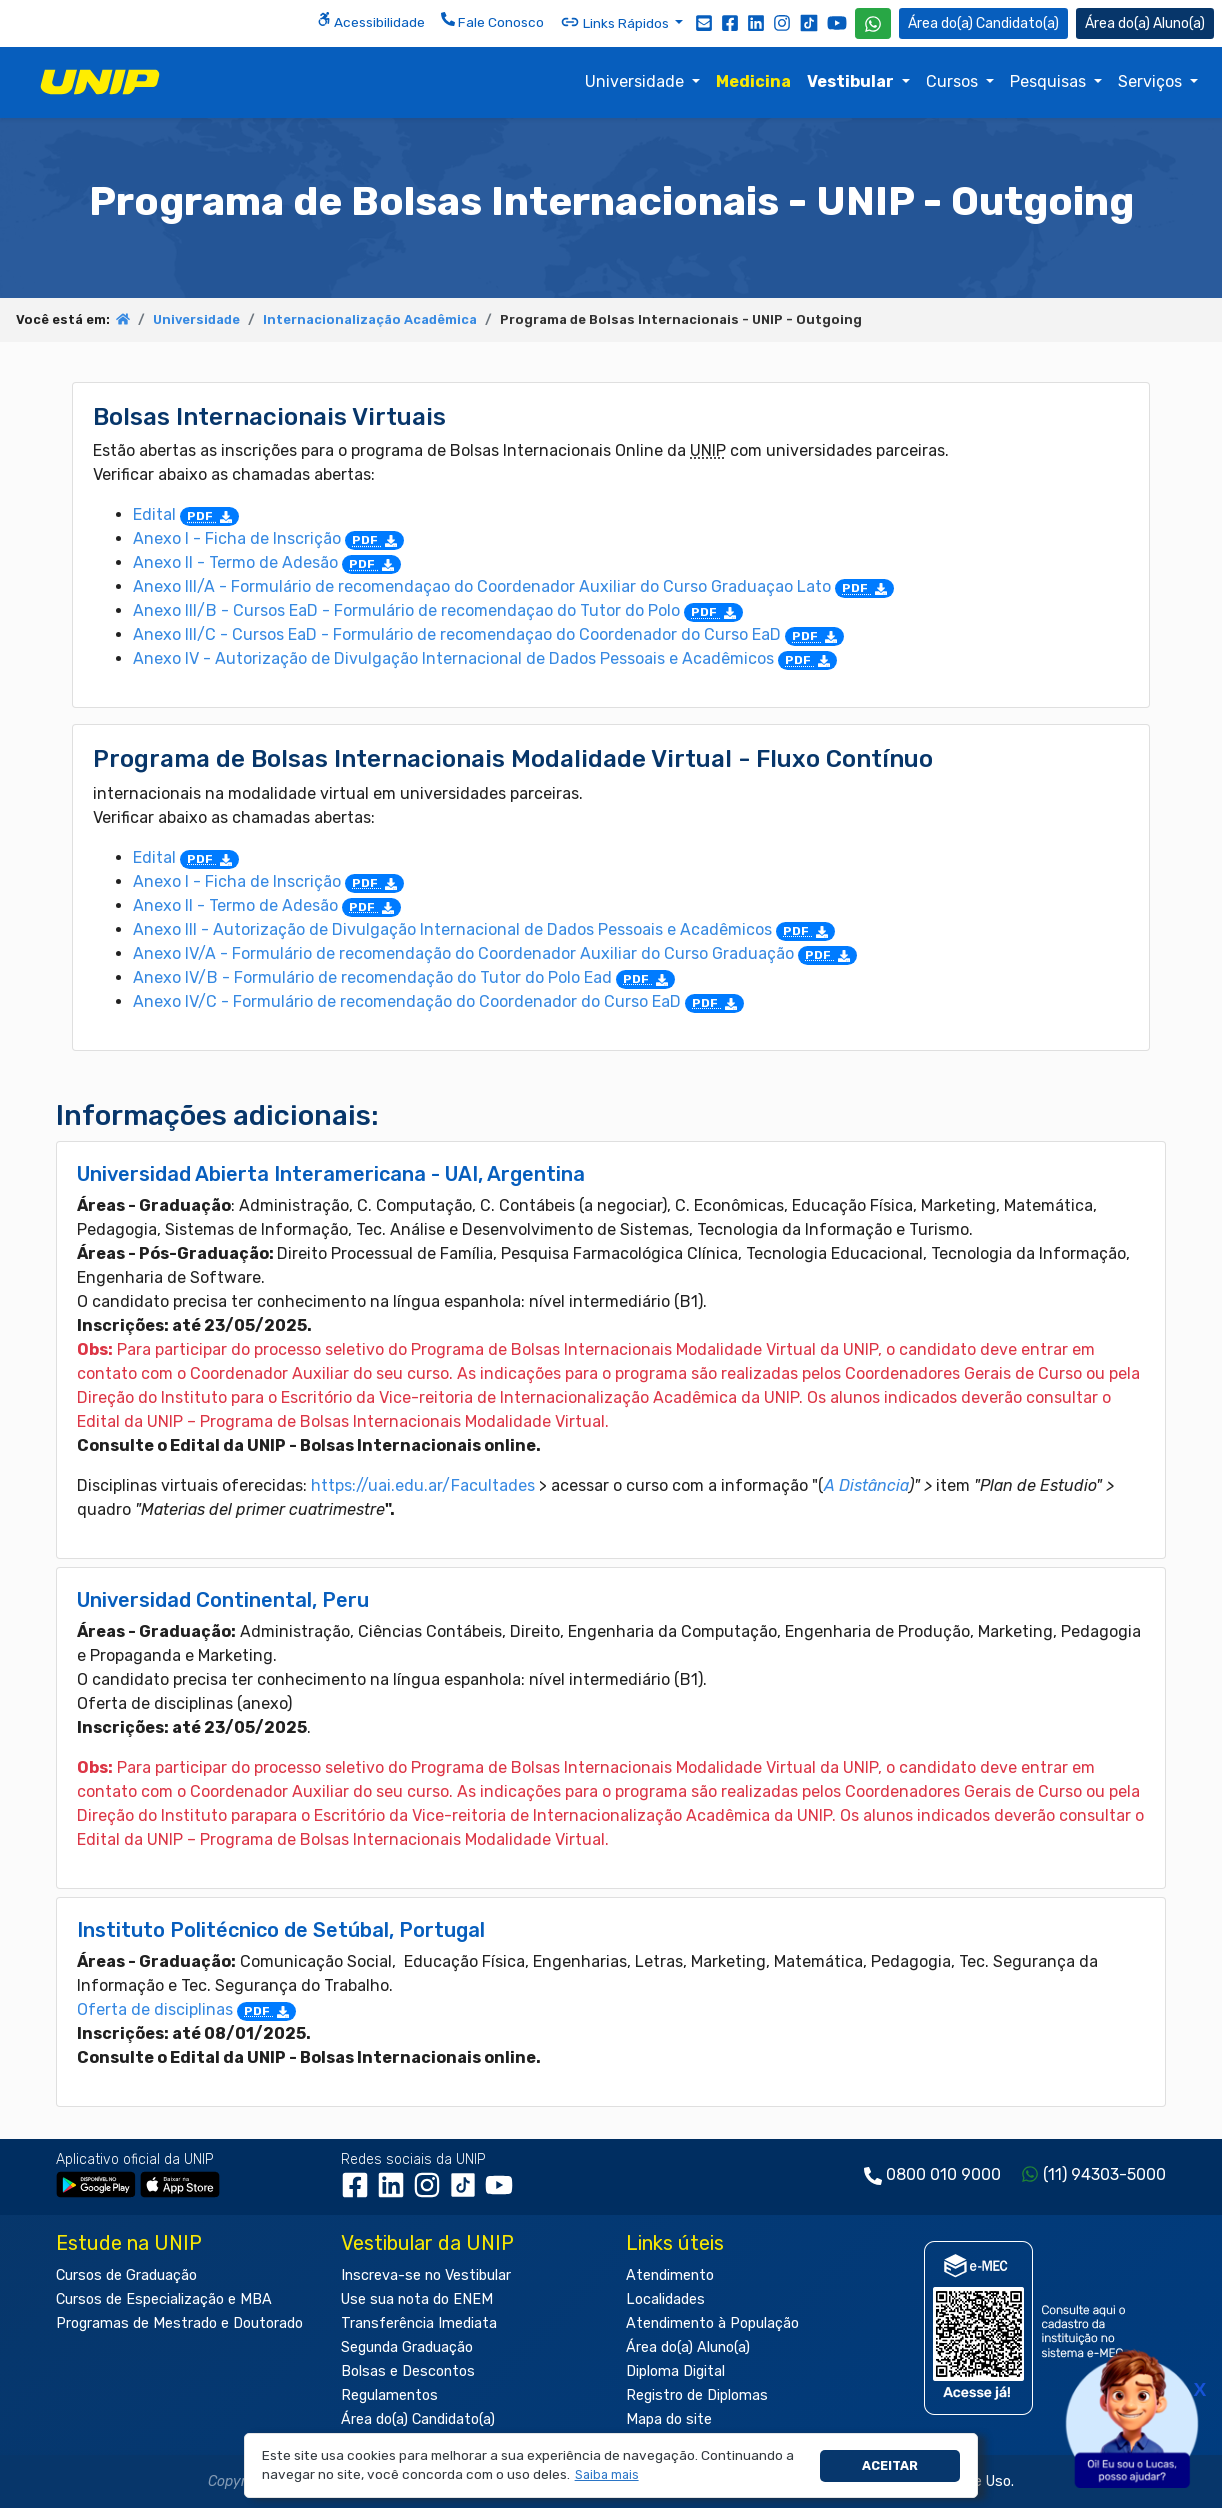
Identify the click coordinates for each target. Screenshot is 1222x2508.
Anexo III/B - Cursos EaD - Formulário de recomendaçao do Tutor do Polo (438, 610)
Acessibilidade (371, 21)
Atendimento (670, 2275)
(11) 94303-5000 (1104, 2174)
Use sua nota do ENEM (417, 2299)
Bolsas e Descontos (408, 2371)
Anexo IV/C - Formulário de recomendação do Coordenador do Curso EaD (438, 1001)
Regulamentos (389, 2395)
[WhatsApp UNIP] (873, 23)
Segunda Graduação (407, 2347)
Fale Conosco (492, 21)
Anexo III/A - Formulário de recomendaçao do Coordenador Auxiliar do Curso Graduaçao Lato (513, 586)
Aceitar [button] (890, 2465)
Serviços (1152, 81)
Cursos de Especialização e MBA (164, 2299)
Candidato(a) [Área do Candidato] (983, 23)
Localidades (665, 2299)
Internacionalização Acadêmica (370, 319)
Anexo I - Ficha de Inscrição (268, 538)
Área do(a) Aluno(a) (688, 2347)
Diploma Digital (675, 2371)
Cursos (954, 81)
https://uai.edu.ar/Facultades (423, 1485)
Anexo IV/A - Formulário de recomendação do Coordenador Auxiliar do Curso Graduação (495, 953)
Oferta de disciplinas (186, 2009)
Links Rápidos (616, 22)
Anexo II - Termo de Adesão (267, 562)
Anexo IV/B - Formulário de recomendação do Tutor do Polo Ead (404, 977)
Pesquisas (1050, 81)
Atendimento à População (712, 2323)
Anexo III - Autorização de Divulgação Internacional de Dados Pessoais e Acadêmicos (484, 929)
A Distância (866, 1485)
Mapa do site (669, 2419)
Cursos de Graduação (126, 2275)
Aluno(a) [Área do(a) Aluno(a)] (1145, 23)
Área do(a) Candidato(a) (418, 2419)
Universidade (636, 81)
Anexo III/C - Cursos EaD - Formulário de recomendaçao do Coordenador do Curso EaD (488, 634)
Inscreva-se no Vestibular (426, 2275)
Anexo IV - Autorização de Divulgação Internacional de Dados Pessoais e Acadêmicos (485, 658)
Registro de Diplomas (697, 2395)
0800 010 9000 (943, 2174)
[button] (606, 2475)
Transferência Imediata (419, 2323)
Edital (186, 514)
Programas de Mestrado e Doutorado (179, 2323)
